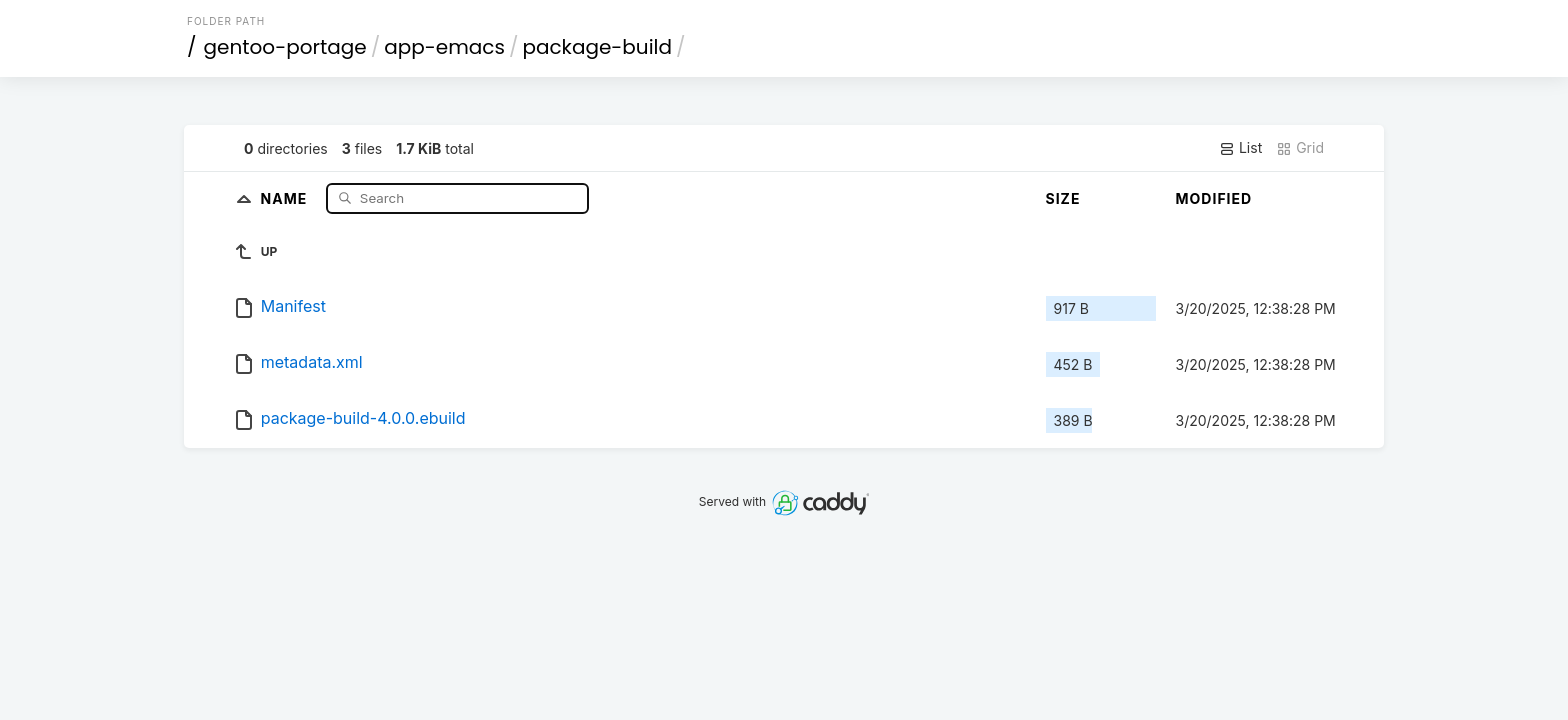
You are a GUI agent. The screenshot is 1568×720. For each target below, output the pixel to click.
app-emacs (444, 47)
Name (286, 197)
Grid (1300, 148)
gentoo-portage (285, 47)
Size (1063, 198)
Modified (1214, 198)
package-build (597, 47)
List (1240, 148)
